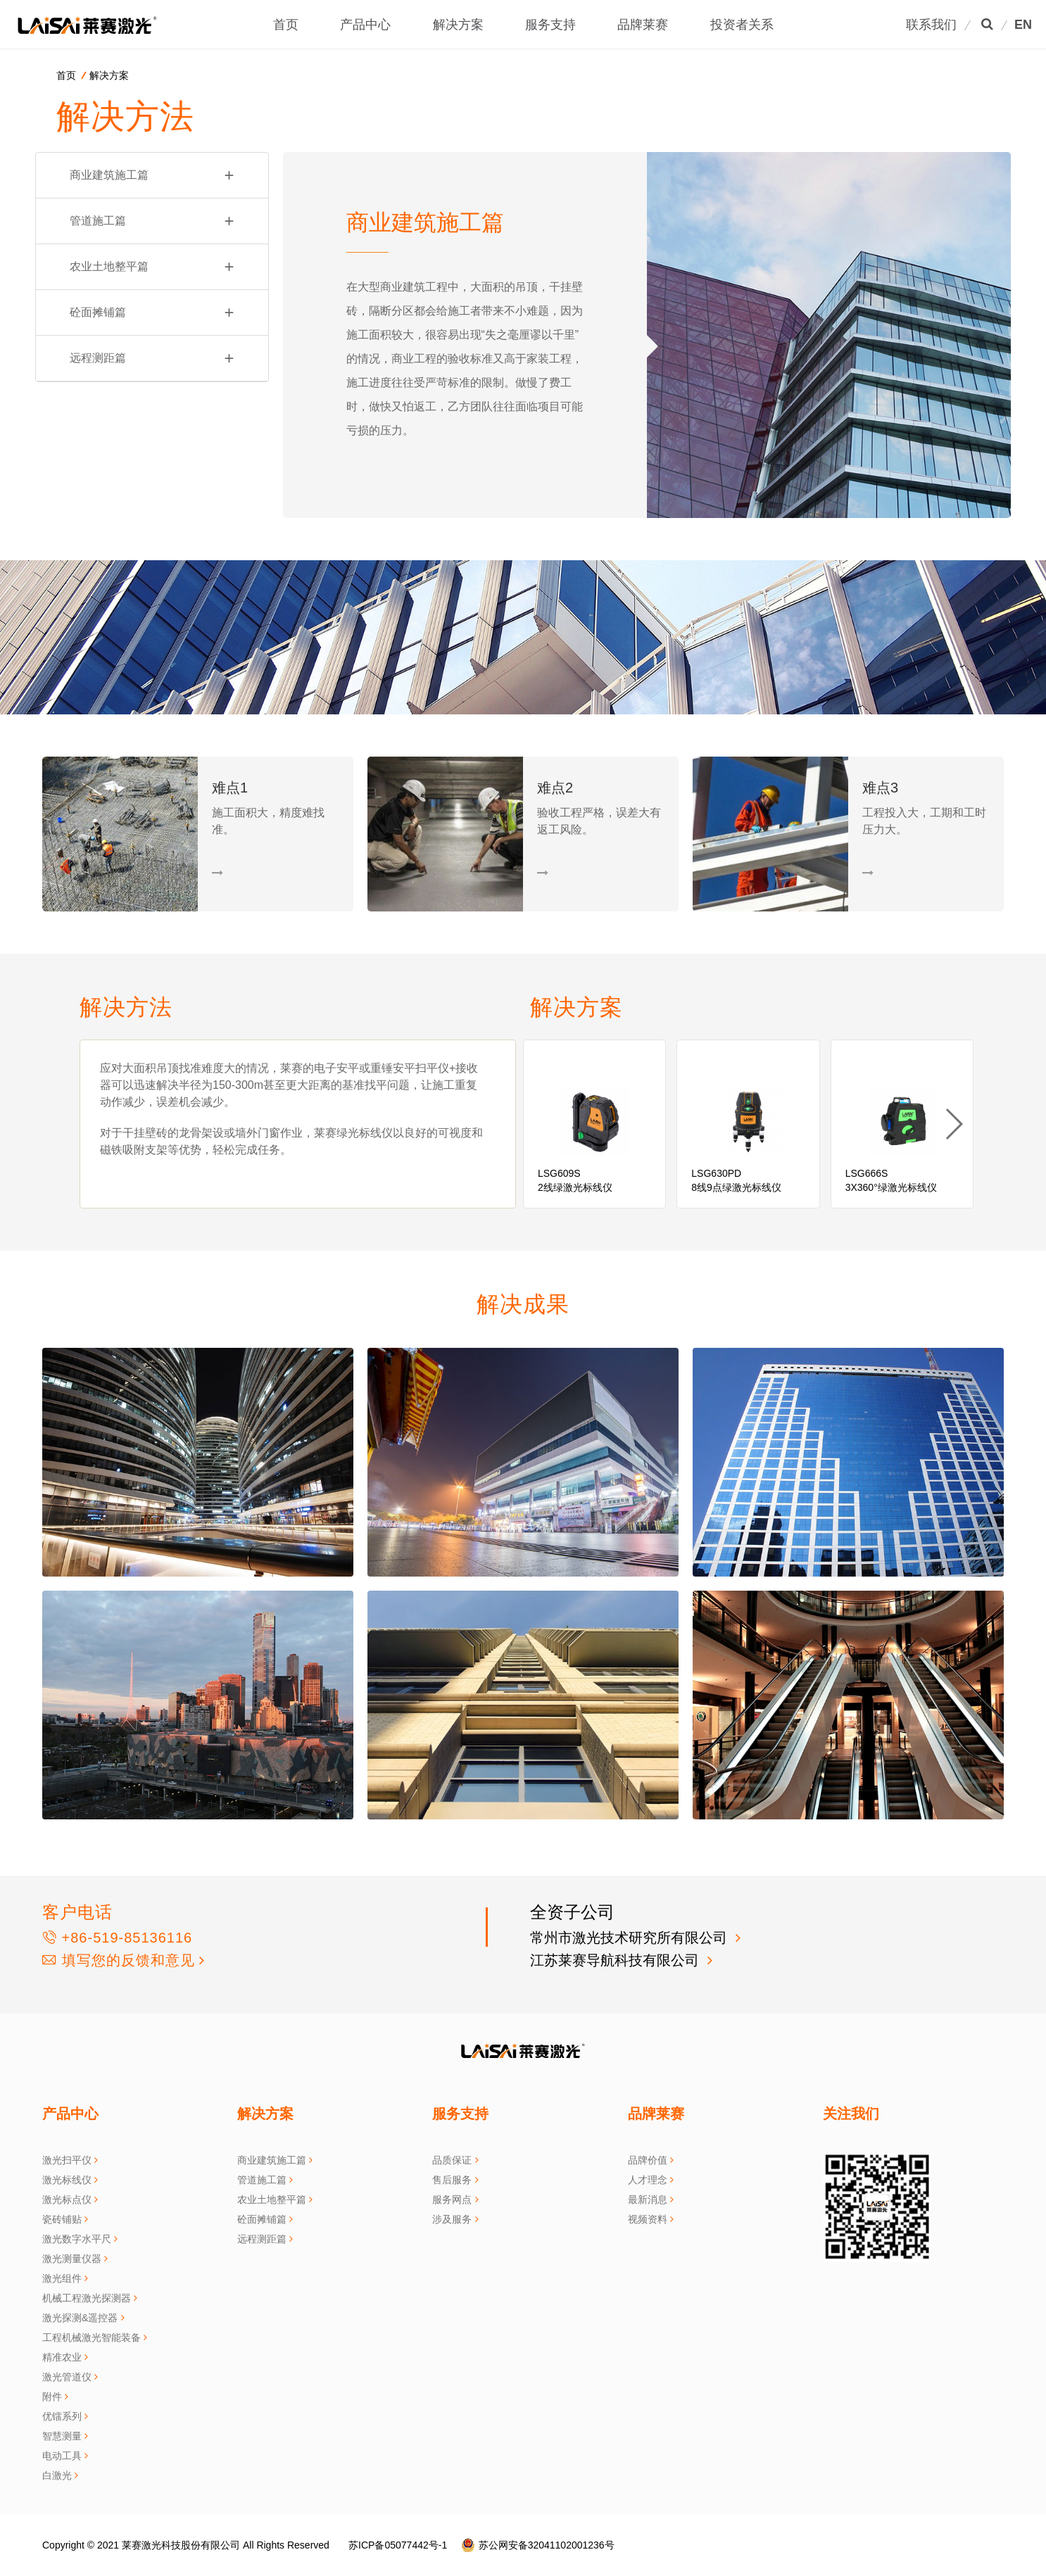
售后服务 (452, 2179)
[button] (953, 1124)
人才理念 (647, 2179)
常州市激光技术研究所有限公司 (630, 1937)
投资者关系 (742, 25)
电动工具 (62, 2455)
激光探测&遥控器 (80, 2317)
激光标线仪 (67, 2179)
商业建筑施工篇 (152, 175)
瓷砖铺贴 (62, 2219)
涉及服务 (452, 2219)
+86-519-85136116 (117, 1937)
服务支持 (550, 25)
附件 (52, 2396)
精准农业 (62, 2357)
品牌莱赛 (642, 25)
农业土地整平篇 (152, 266)
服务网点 (452, 2199)
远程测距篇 (152, 358)
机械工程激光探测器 (86, 2298)
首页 (285, 25)
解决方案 (458, 25)
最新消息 (647, 2199)
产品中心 (365, 25)
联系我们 (931, 25)
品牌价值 (647, 2160)
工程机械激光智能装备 (91, 2337)
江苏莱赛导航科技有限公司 (616, 1960)
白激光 (57, 2475)
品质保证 (452, 2160)
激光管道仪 (67, 2376)
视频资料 (647, 2219)
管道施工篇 (152, 221)
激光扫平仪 (67, 2160)
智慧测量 (62, 2436)
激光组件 (62, 2278)
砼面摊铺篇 (152, 312)
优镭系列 (62, 2416)
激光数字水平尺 (76, 2238)
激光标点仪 (67, 2199)
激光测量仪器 (71, 2258)
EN (1023, 25)
